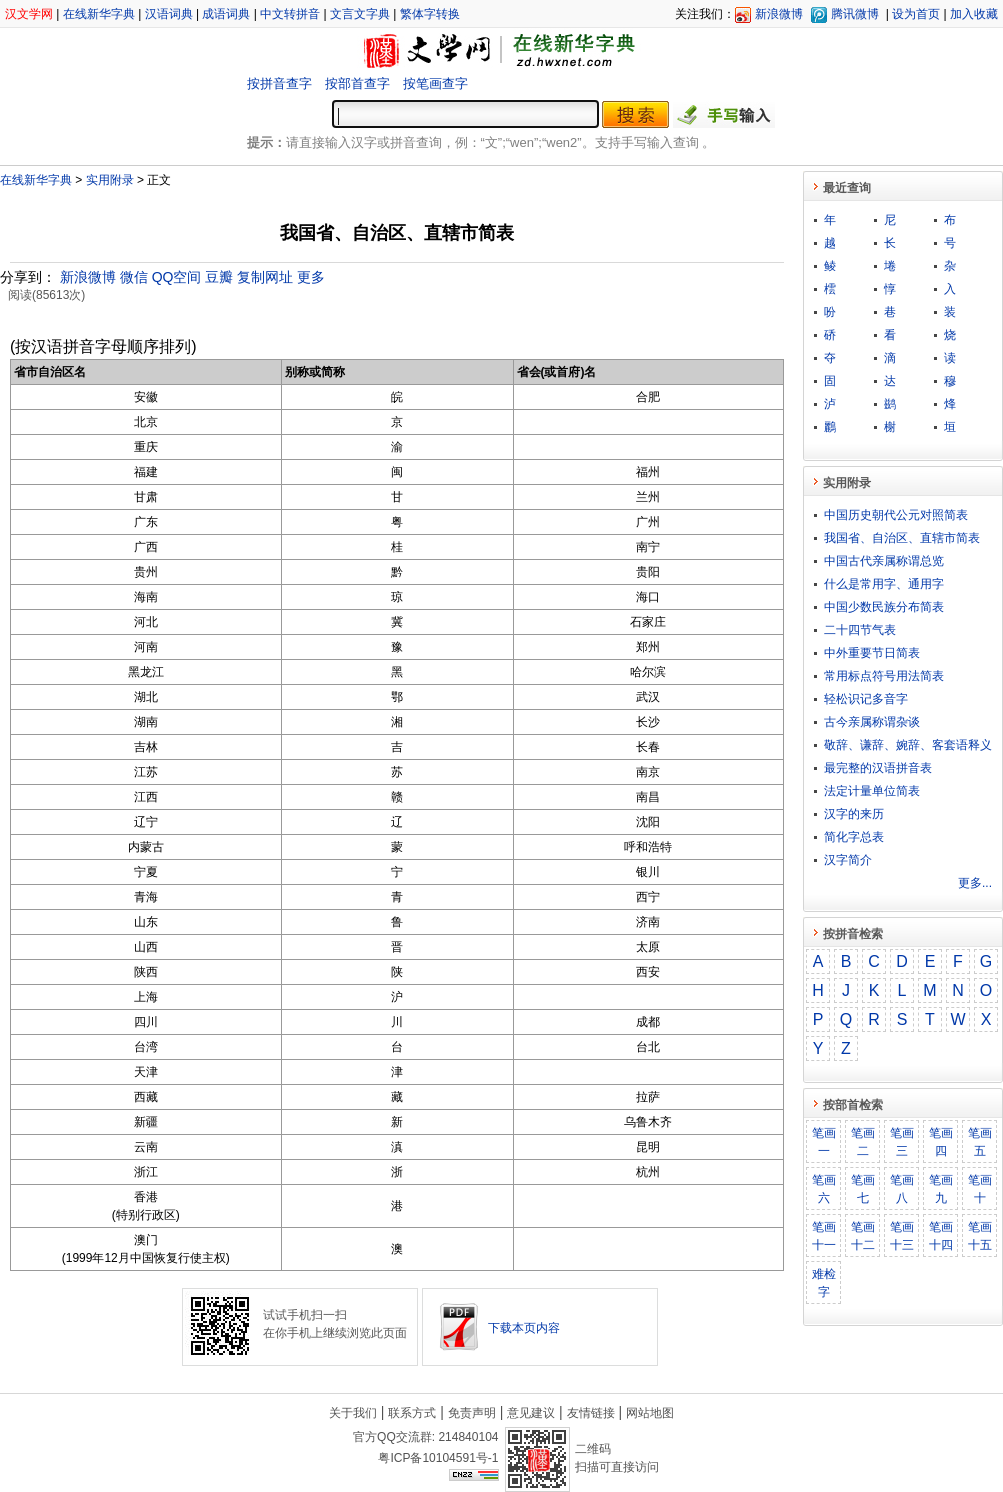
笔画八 (902, 1189)
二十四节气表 (860, 630)
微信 (134, 277)
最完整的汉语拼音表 (878, 768)
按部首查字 (357, 83)
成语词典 (226, 14)
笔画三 (902, 1142)
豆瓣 (219, 277)
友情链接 (591, 1413)
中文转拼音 (290, 14)
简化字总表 (854, 837)
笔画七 (863, 1189)
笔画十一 (824, 1236)
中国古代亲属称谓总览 (884, 561)
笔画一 (824, 1142)
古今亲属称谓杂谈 (872, 722)
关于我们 (353, 1413)
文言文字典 (360, 14)
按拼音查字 (279, 83)
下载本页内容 (524, 1328)
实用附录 (110, 180)
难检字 (824, 1283)
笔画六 (824, 1189)
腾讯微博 (855, 14)
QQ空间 (177, 277)
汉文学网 (29, 14)
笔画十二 (863, 1236)
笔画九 (941, 1189)
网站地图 (650, 1413)
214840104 (468, 1437)
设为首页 (916, 14)
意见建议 (531, 1413)
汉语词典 (169, 14)
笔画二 (863, 1142)
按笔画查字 (435, 83)
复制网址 (265, 277)
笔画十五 (980, 1236)
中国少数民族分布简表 (884, 607)
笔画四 (941, 1142)
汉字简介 (848, 860)
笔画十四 (941, 1236)
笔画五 (980, 1142)
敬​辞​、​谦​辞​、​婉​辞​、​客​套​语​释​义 (908, 745)
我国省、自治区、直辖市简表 (902, 538)
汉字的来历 (854, 814)
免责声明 (472, 1413)
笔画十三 (902, 1236)
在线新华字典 (99, 14)
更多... (975, 883)
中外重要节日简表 (872, 653)
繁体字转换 (430, 14)
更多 (311, 277)
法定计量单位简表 (872, 791)
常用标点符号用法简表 (884, 676)
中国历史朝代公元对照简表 (896, 515)
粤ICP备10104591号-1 (438, 1458)
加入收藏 (974, 14)
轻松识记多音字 (866, 699)
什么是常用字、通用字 (884, 584)
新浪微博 (779, 14)
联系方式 (412, 1413)
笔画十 (980, 1189)
